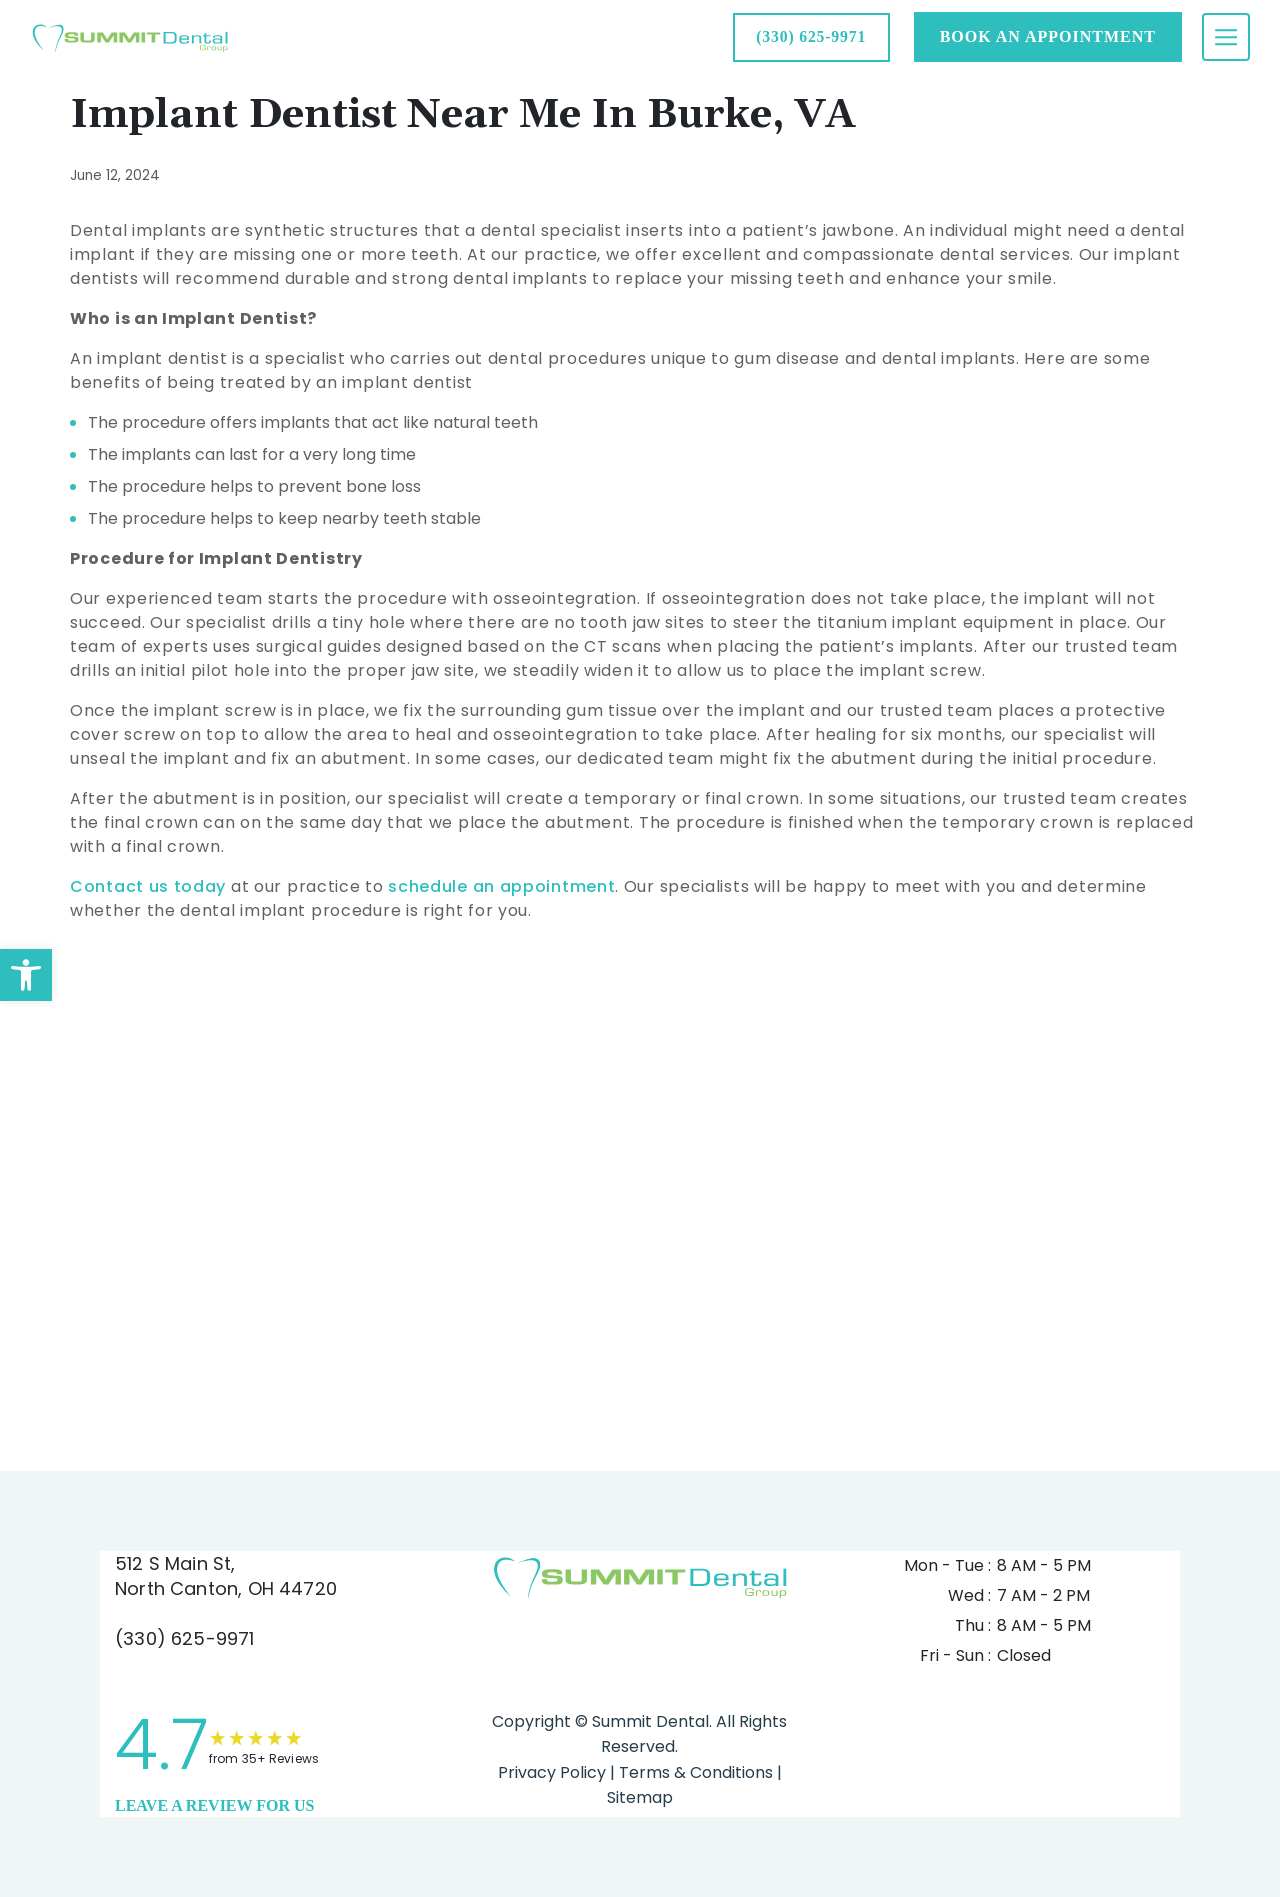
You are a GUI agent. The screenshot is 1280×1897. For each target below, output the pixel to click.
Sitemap (640, 1797)
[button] (26, 975)
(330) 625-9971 (185, 1638)
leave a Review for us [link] (214, 1805)
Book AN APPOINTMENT (1048, 36)
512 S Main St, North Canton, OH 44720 (226, 1576)
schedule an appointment (501, 886)
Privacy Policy (552, 1772)
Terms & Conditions (694, 1772)
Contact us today (148, 886)
